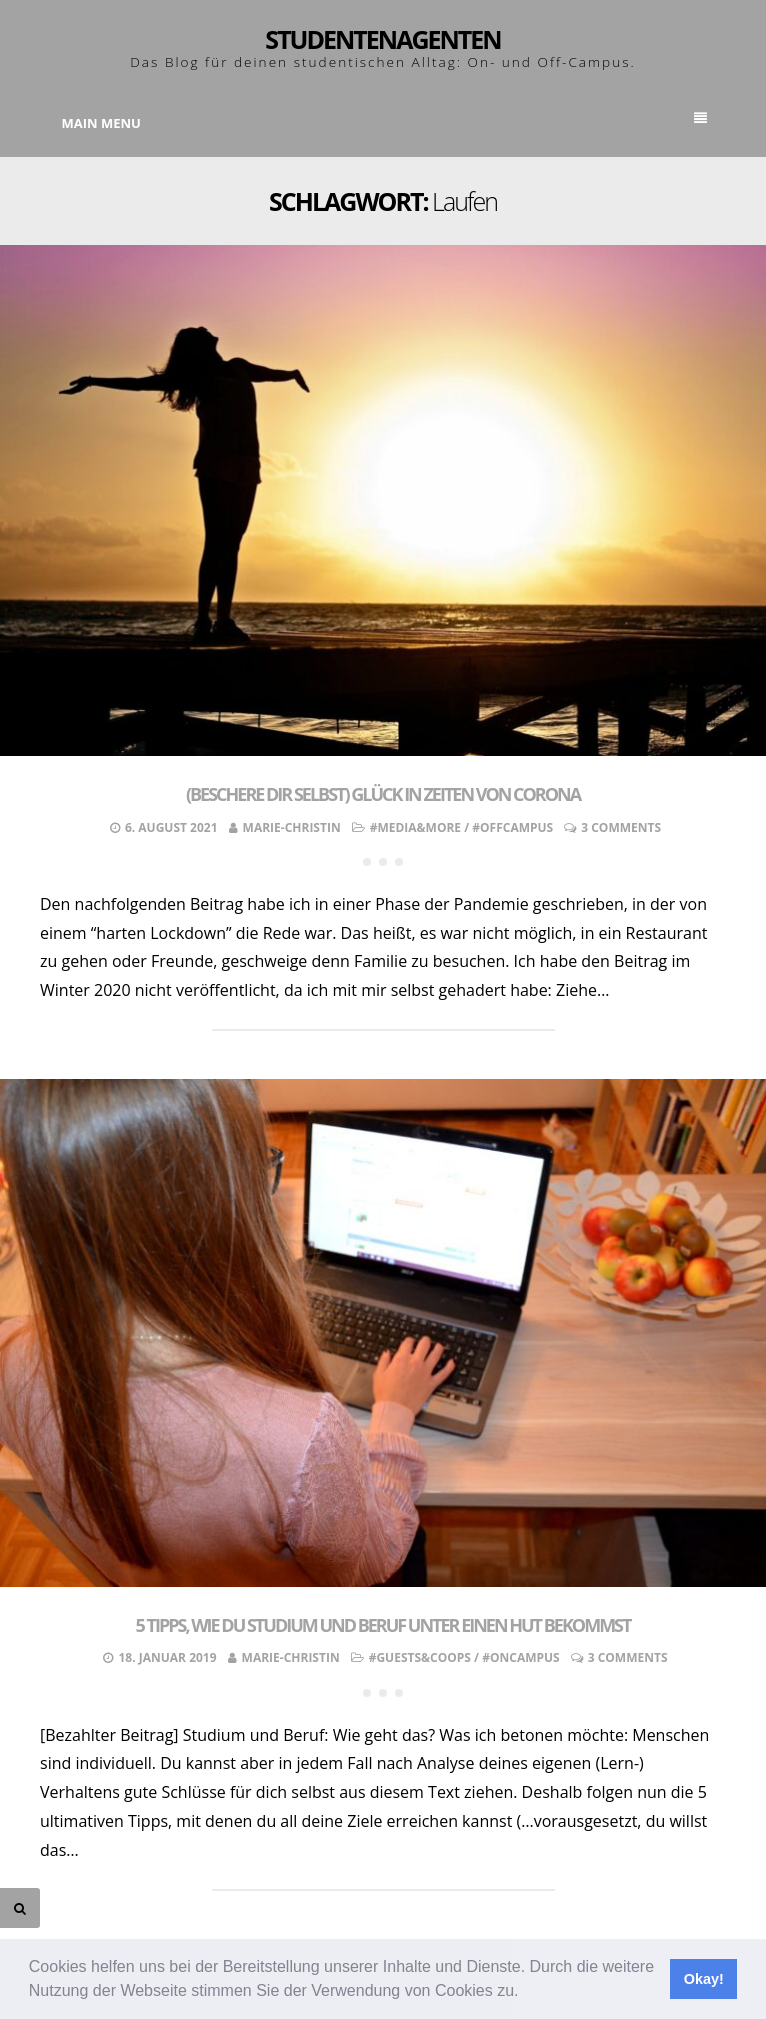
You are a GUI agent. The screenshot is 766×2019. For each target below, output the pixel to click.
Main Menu (384, 122)
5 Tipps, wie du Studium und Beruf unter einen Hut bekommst (383, 1625)
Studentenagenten (382, 39)
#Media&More (415, 827)
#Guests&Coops (420, 1657)
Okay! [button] (704, 1979)
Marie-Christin (292, 827)
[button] (526, 1993)
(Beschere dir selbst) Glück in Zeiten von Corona (383, 794)
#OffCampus (512, 827)
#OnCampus (521, 1657)
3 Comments (621, 827)
